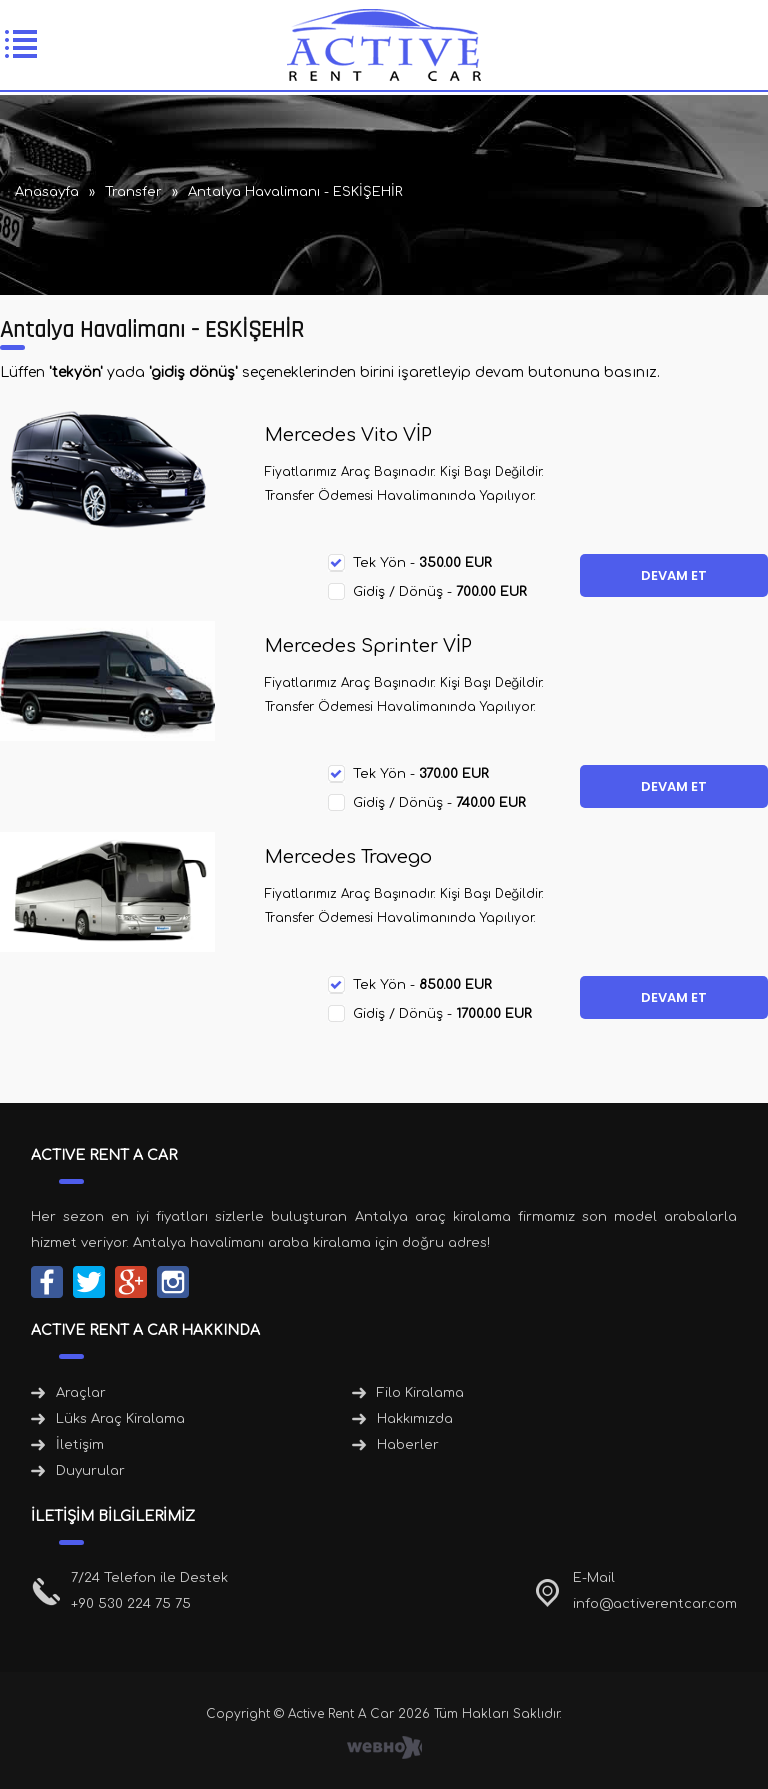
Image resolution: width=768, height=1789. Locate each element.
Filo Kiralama (420, 1393)
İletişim (80, 1445)
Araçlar (81, 1393)
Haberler (408, 1445)
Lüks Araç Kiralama (120, 1419)
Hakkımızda (415, 1419)
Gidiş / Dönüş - (440, 592)
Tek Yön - (422, 563)
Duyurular (90, 1471)
